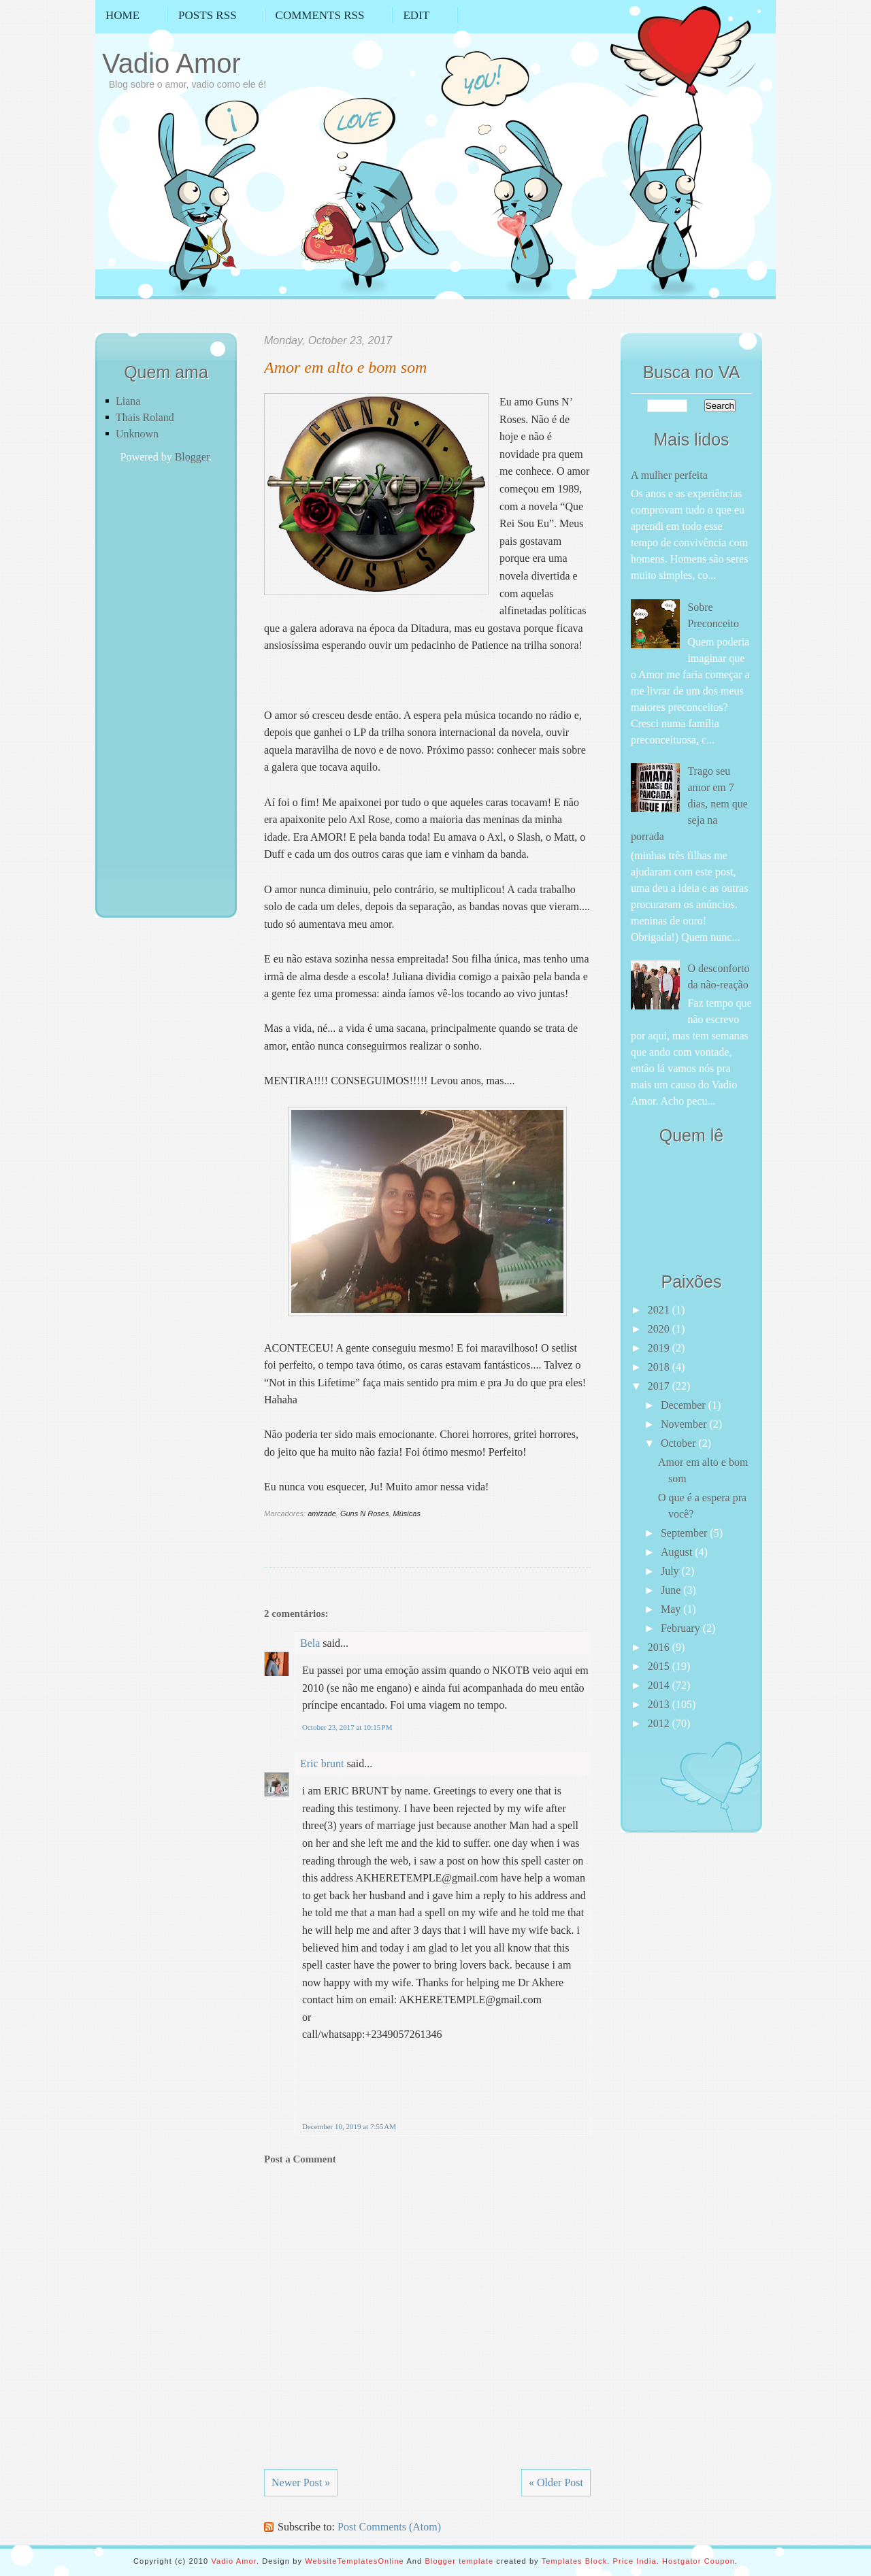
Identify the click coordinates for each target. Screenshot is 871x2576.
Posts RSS (207, 15)
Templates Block (575, 2561)
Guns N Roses (364, 1513)
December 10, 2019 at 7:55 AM (349, 2126)
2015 (660, 1666)
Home (122, 15)
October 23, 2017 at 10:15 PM (347, 1727)
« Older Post (556, 2482)
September (685, 1533)
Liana (128, 401)
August (678, 1552)
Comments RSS (320, 15)
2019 (660, 1348)
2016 (660, 1647)
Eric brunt (322, 1763)
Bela (310, 1643)
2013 (660, 1704)
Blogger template (459, 2561)
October (680, 1443)
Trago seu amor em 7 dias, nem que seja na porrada (689, 803)
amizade (322, 1513)
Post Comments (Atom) (389, 2526)
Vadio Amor (171, 63)
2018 (660, 1367)
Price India (635, 2561)
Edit (416, 15)
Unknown (137, 433)
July (671, 1571)
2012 (660, 1723)
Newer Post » (301, 2482)
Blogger (192, 457)
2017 (660, 1386)
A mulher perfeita (669, 475)
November (685, 1424)
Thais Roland (145, 417)
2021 (660, 1310)
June (672, 1590)
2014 (660, 1685)
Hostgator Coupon (698, 2561)
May (672, 1609)
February (682, 1628)
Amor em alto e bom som (345, 367)
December (684, 1405)
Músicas (407, 1513)
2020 (660, 1329)
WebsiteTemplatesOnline (354, 2561)
